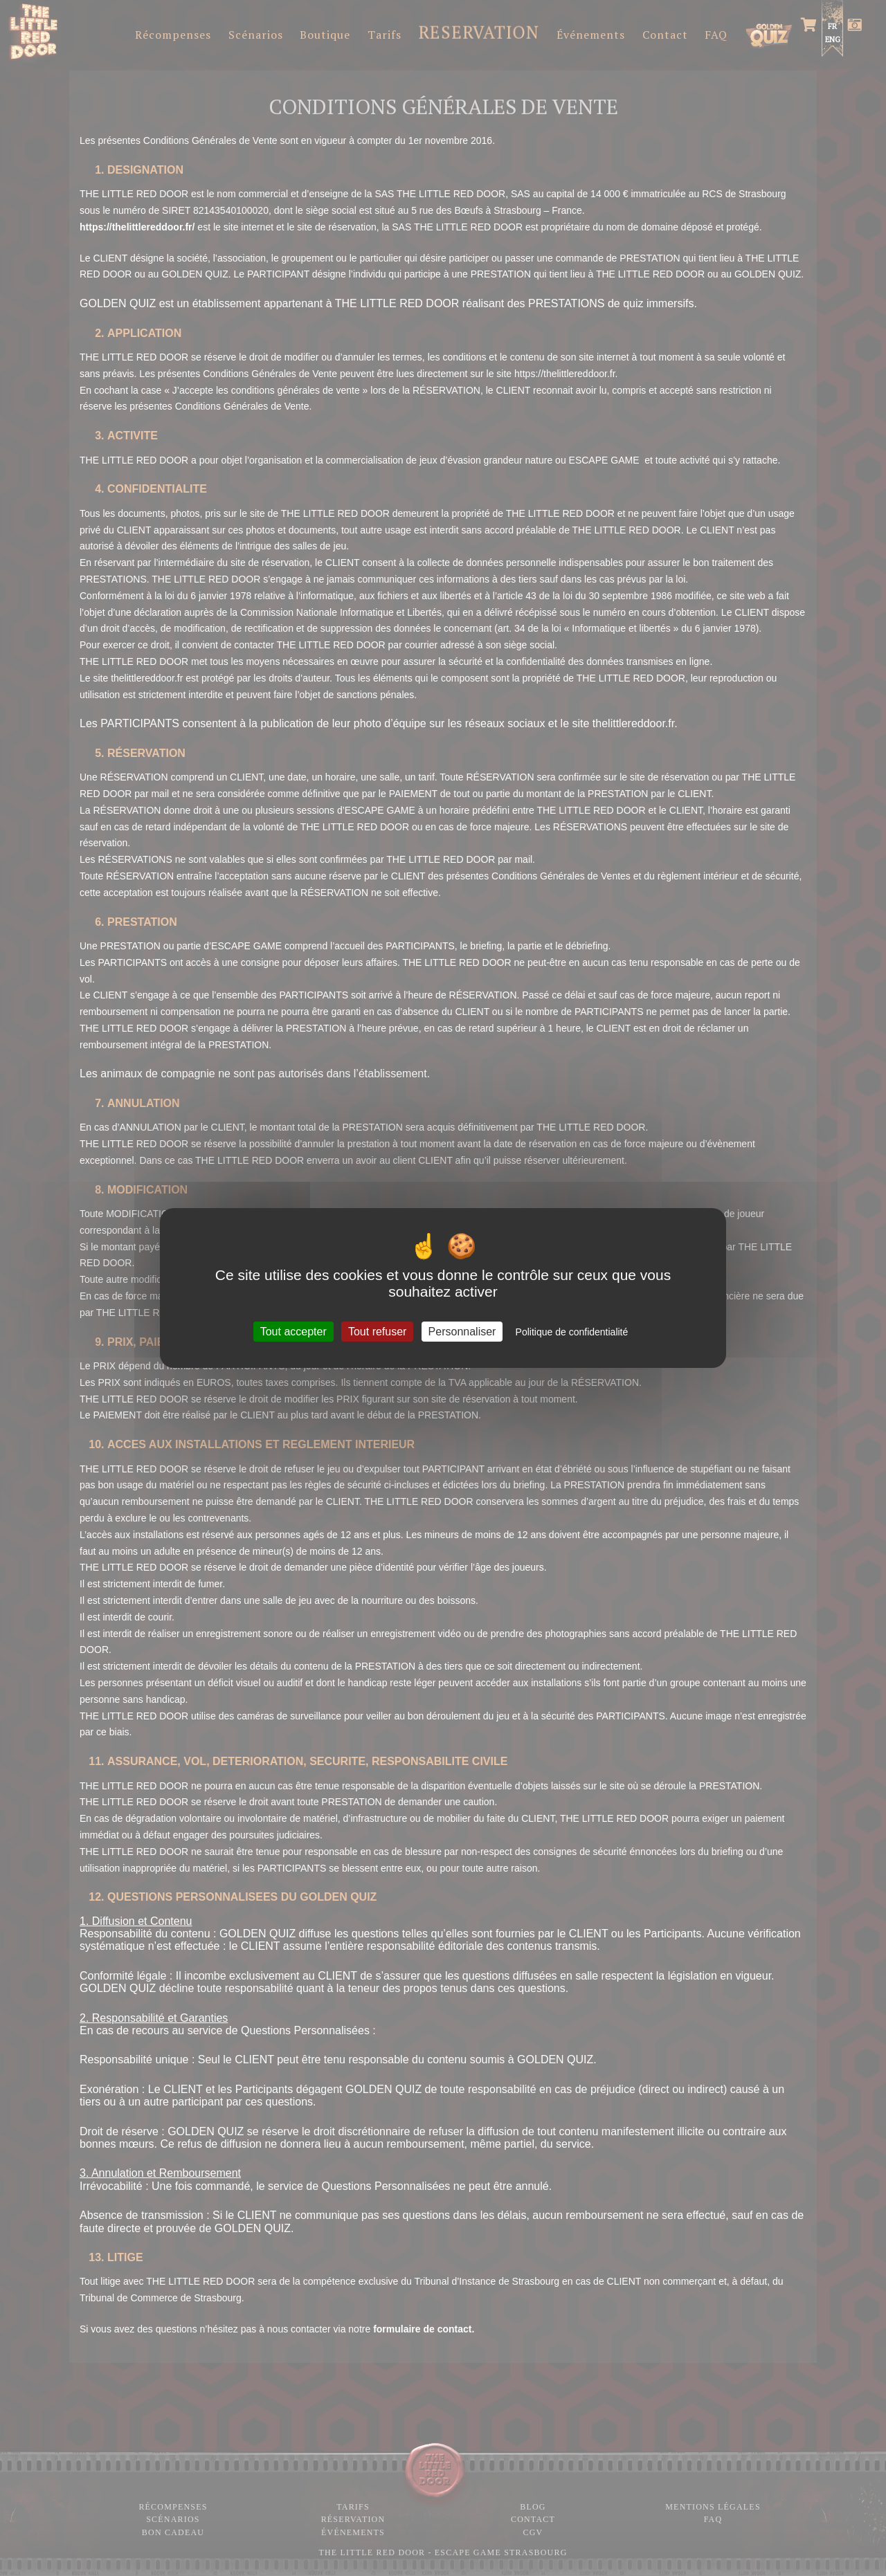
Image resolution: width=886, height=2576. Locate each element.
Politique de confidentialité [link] (572, 1331)
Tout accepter (293, 1331)
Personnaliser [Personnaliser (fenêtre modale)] (462, 1331)
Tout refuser (377, 1331)
